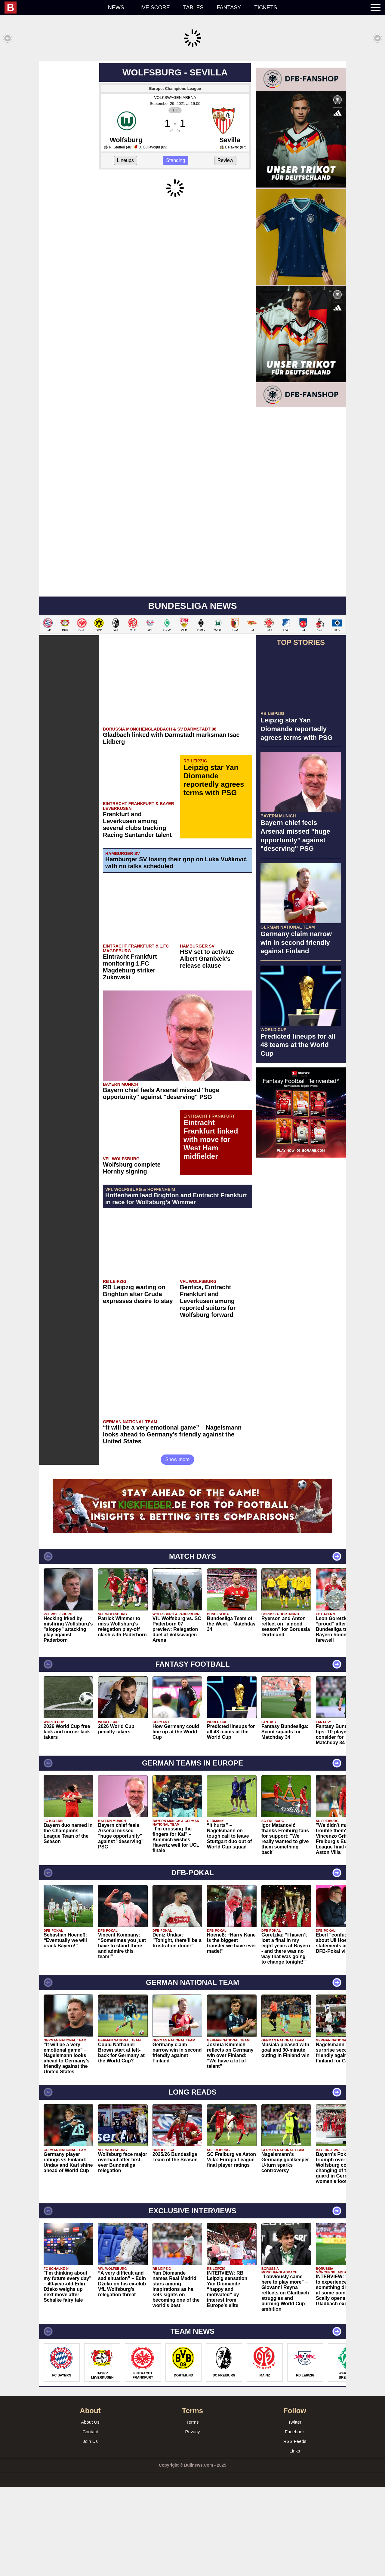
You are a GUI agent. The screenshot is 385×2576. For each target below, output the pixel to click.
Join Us (90, 2529)
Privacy (192, 2520)
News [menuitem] (116, 8)
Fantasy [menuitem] (229, 8)
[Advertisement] (192, 103)
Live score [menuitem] (153, 8)
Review (225, 249)
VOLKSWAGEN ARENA (175, 186)
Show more (177, 1548)
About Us (90, 2510)
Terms (192, 2510)
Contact (90, 2520)
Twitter (294, 2510)
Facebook (295, 2520)
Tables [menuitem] (193, 8)
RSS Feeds (294, 2529)
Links (294, 2539)
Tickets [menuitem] (265, 8)
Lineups (125, 249)
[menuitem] (53, 8)
